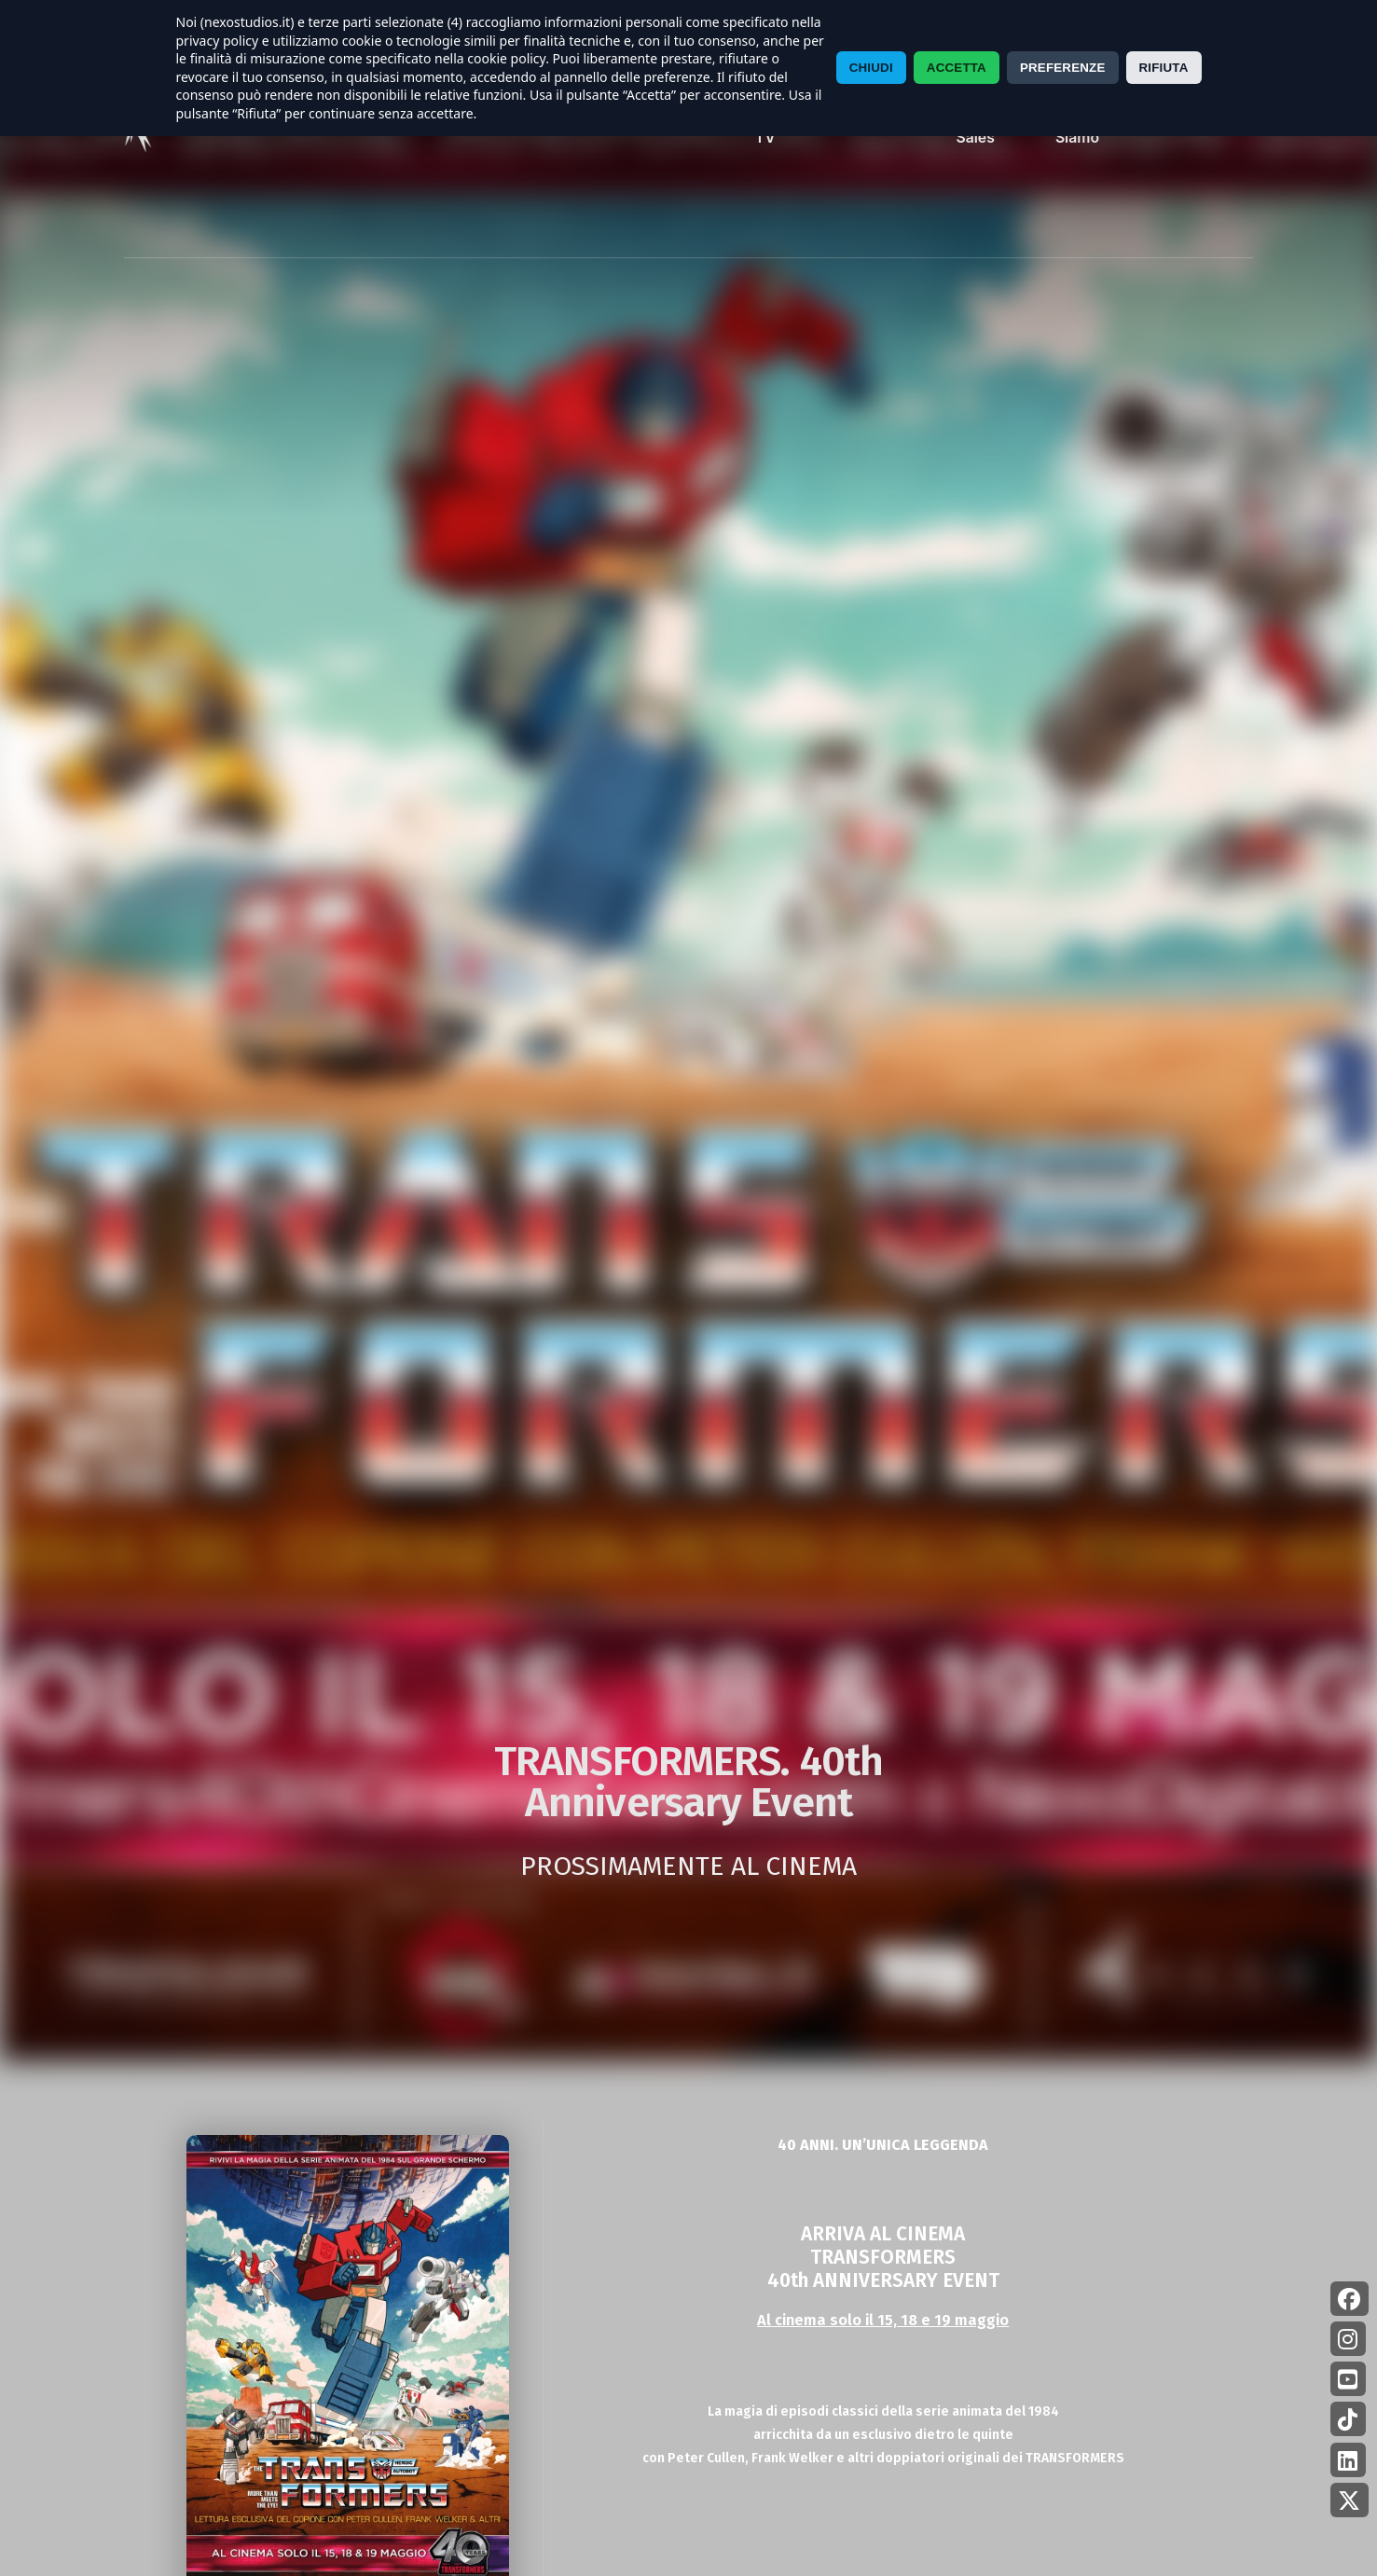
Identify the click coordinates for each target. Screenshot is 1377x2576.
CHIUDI (871, 68)
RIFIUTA (1164, 68)
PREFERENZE (1063, 68)
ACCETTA (956, 68)
